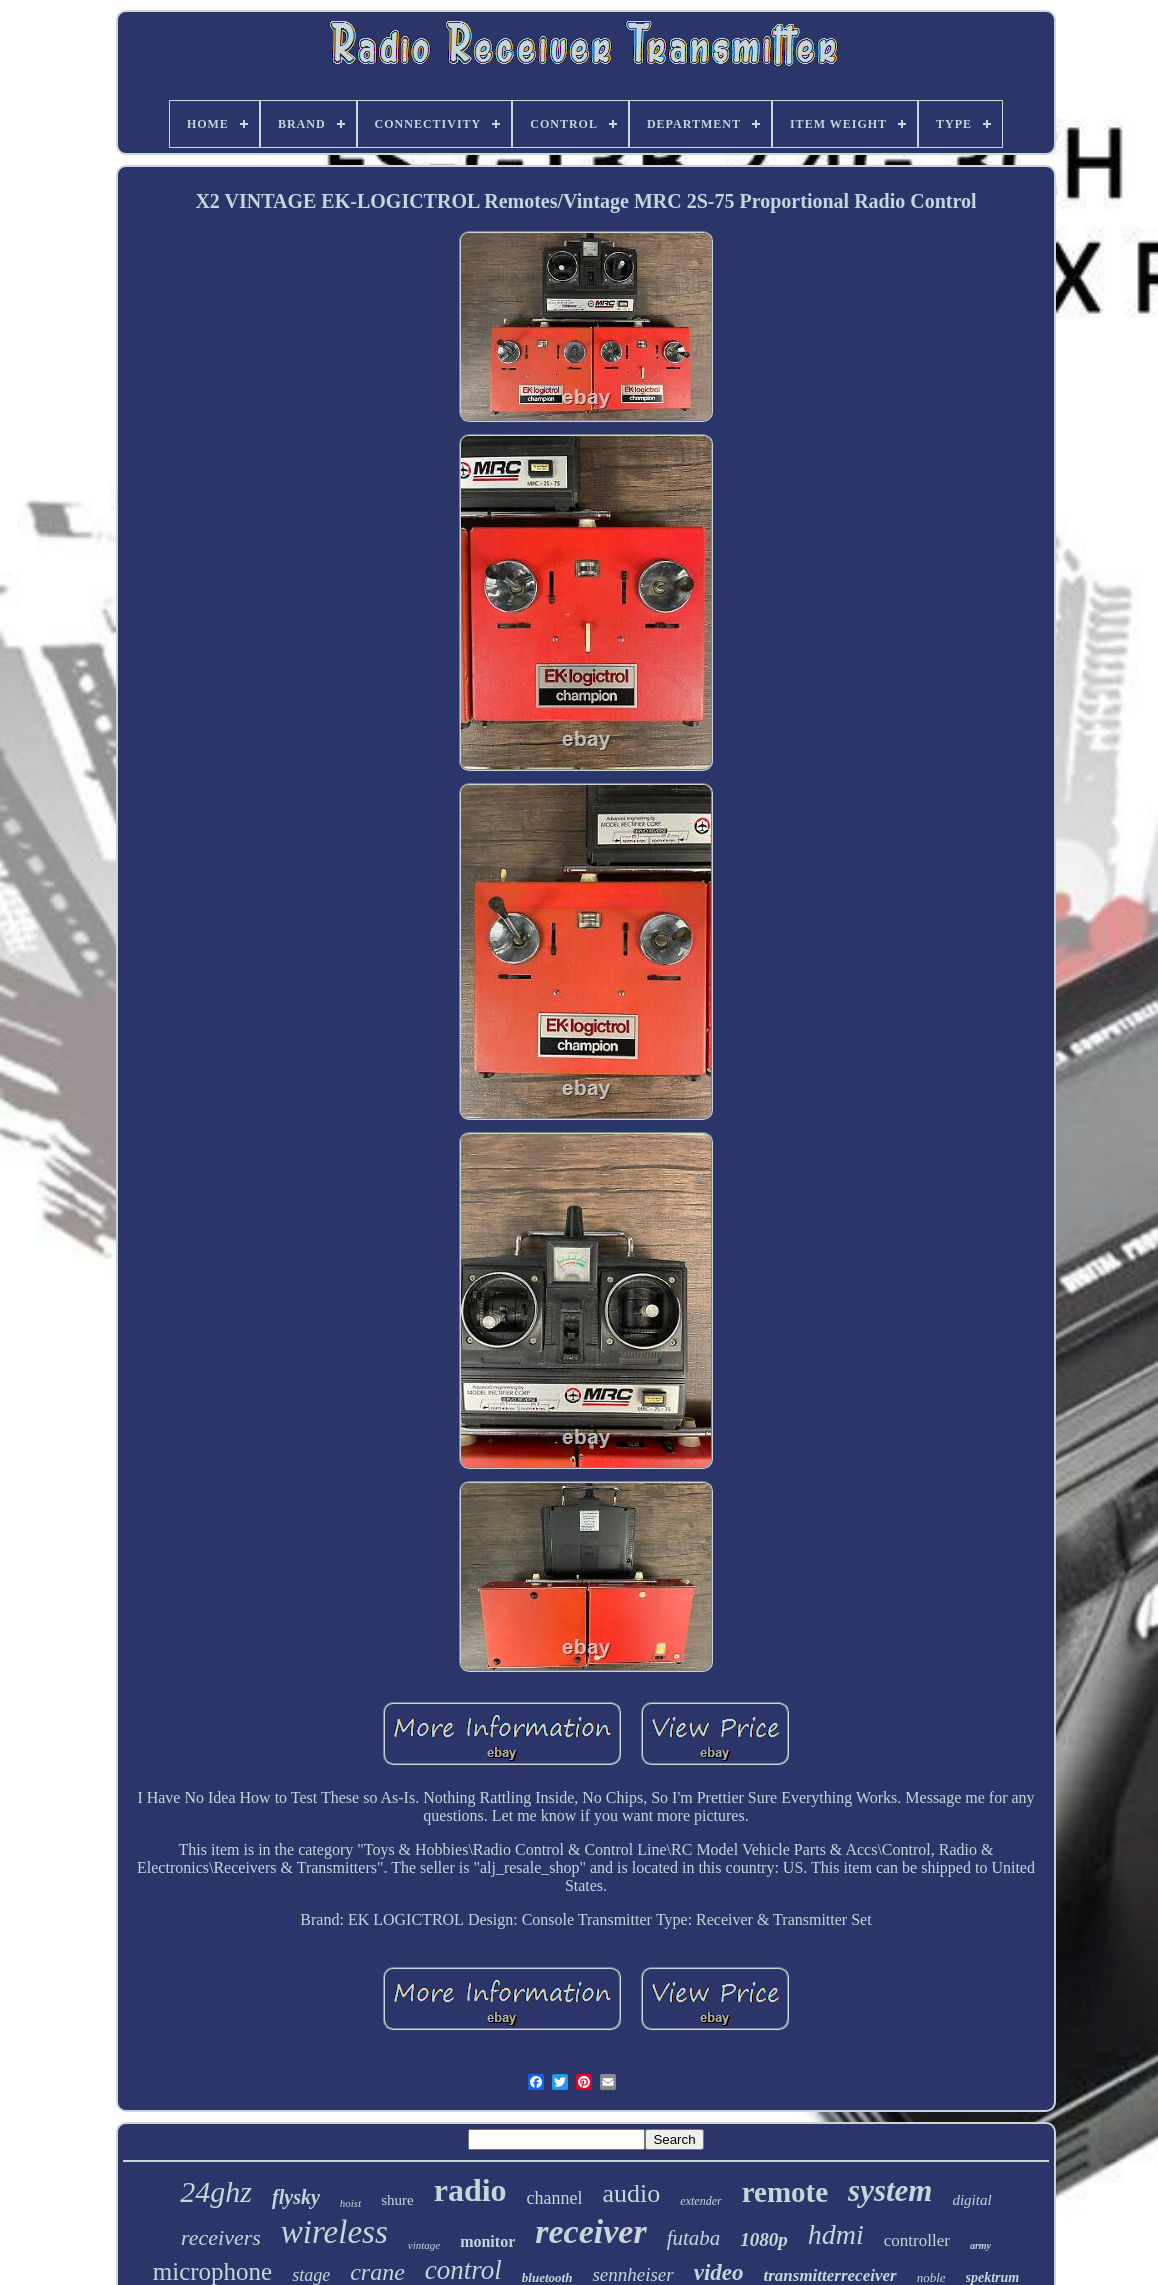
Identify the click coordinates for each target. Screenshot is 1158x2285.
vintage (424, 2245)
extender (700, 2201)
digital (971, 2200)
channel (555, 2198)
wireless (334, 2232)
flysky (296, 2197)
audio (632, 2193)
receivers (221, 2237)
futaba (694, 2238)
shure (397, 2200)
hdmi (836, 2234)
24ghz (216, 2191)
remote (785, 2192)
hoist (350, 2203)
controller (917, 2240)
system (890, 2190)
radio (470, 2190)
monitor (487, 2241)
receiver (590, 2231)
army (980, 2245)
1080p (764, 2239)
